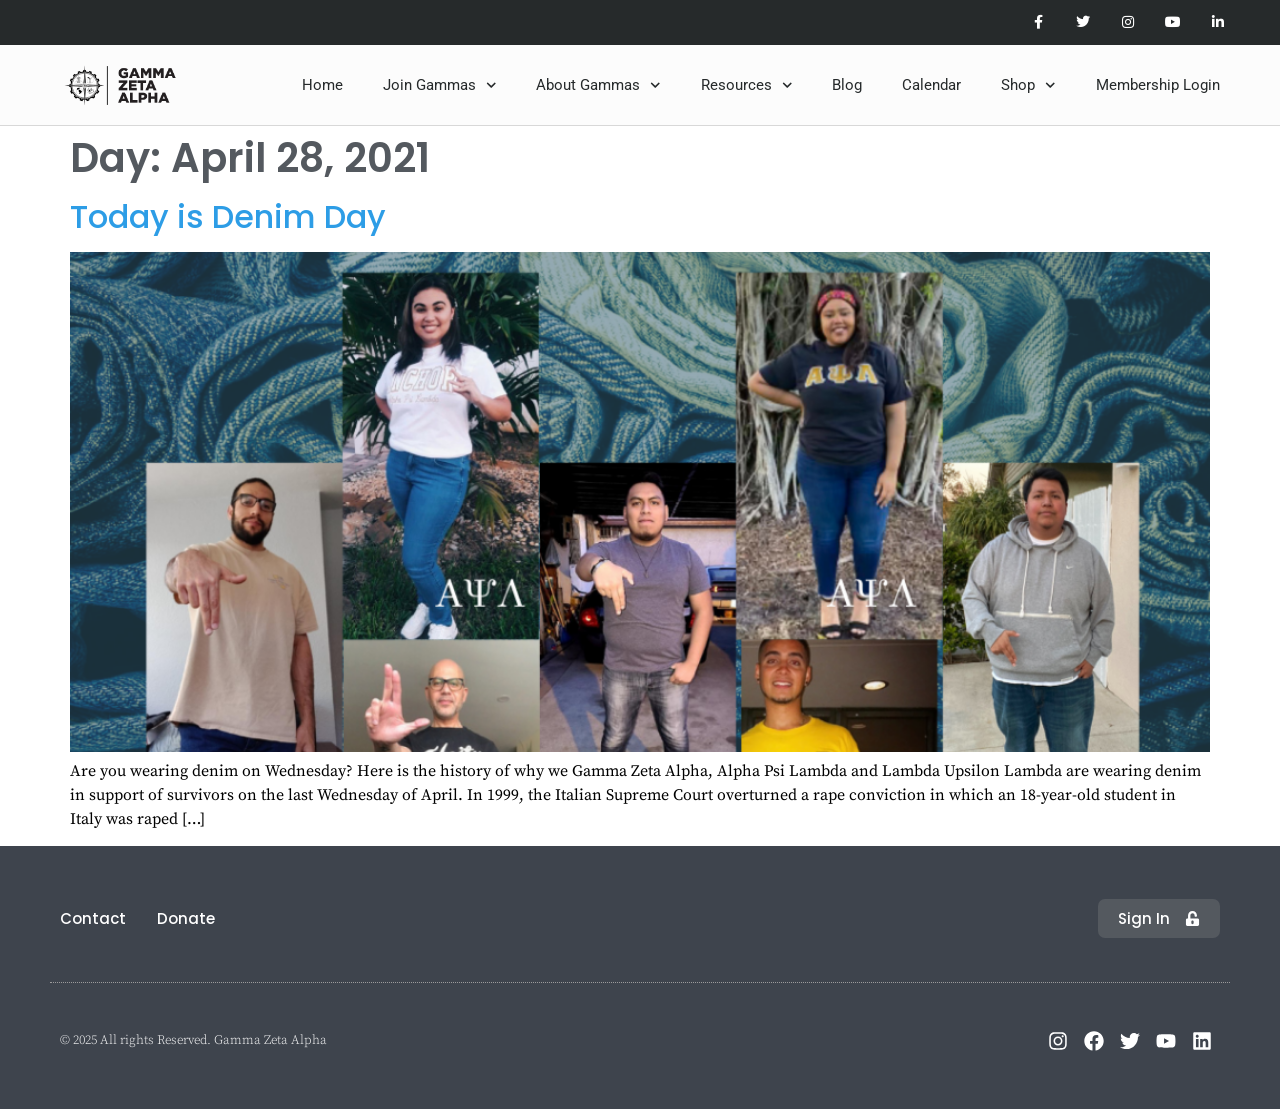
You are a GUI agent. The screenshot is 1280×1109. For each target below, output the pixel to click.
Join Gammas (440, 85)
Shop (1028, 85)
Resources (747, 85)
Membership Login (1158, 85)
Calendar (931, 85)
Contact (93, 918)
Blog (847, 85)
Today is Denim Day (228, 216)
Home (322, 85)
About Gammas (598, 85)
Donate (186, 918)
